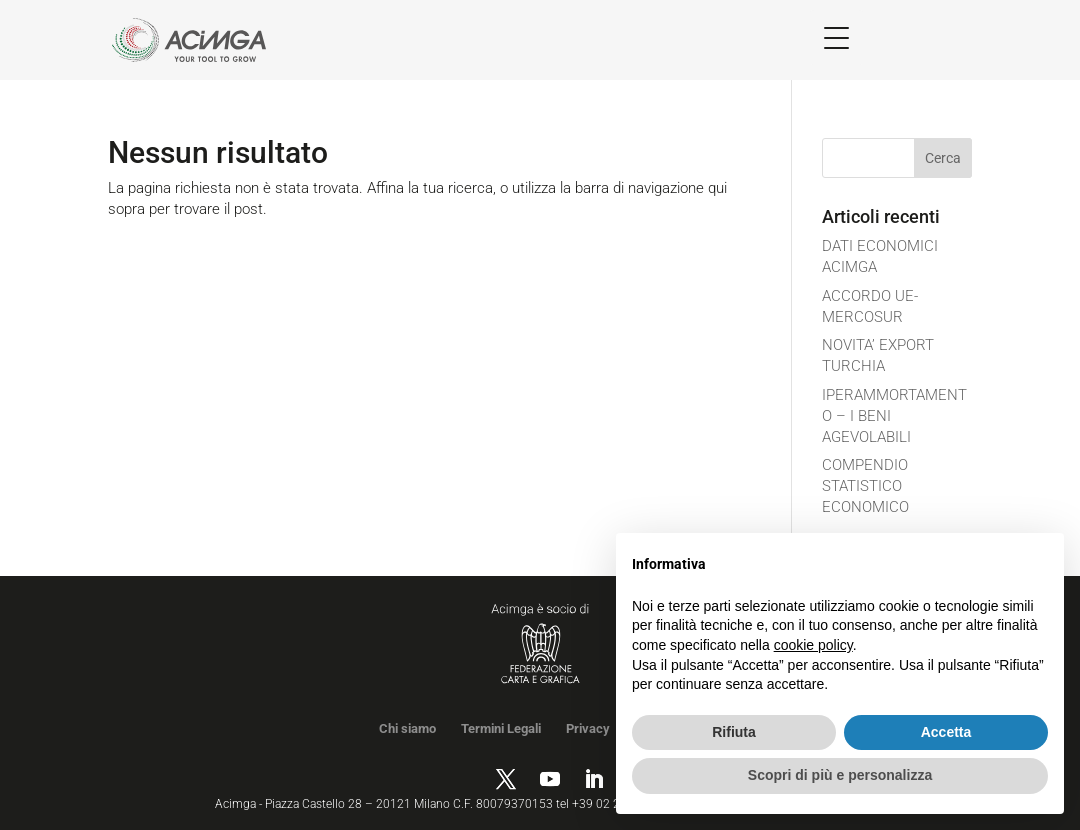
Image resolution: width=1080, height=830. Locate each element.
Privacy (588, 728)
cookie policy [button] (813, 645)
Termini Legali (501, 728)
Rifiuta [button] (734, 732)
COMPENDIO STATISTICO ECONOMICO (865, 486)
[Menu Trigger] (836, 37)
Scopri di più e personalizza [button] (840, 775)
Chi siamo (407, 728)
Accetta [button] (946, 732)
